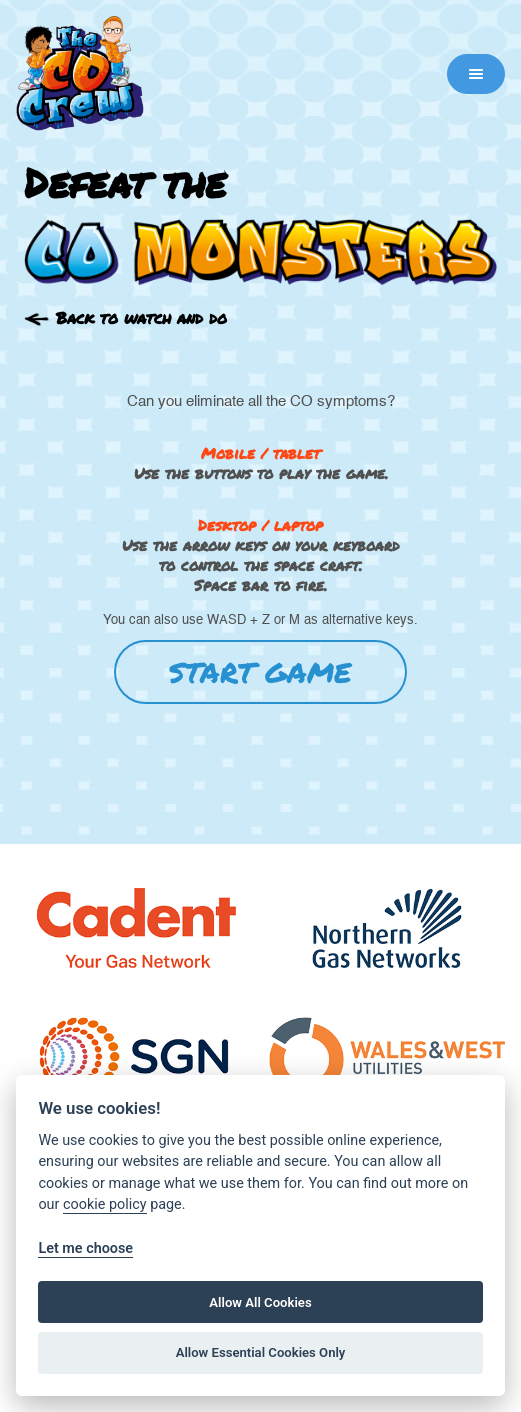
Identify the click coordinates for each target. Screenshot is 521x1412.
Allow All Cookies (260, 1302)
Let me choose (85, 1248)
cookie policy (105, 1204)
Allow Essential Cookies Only (261, 1352)
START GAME (260, 672)
